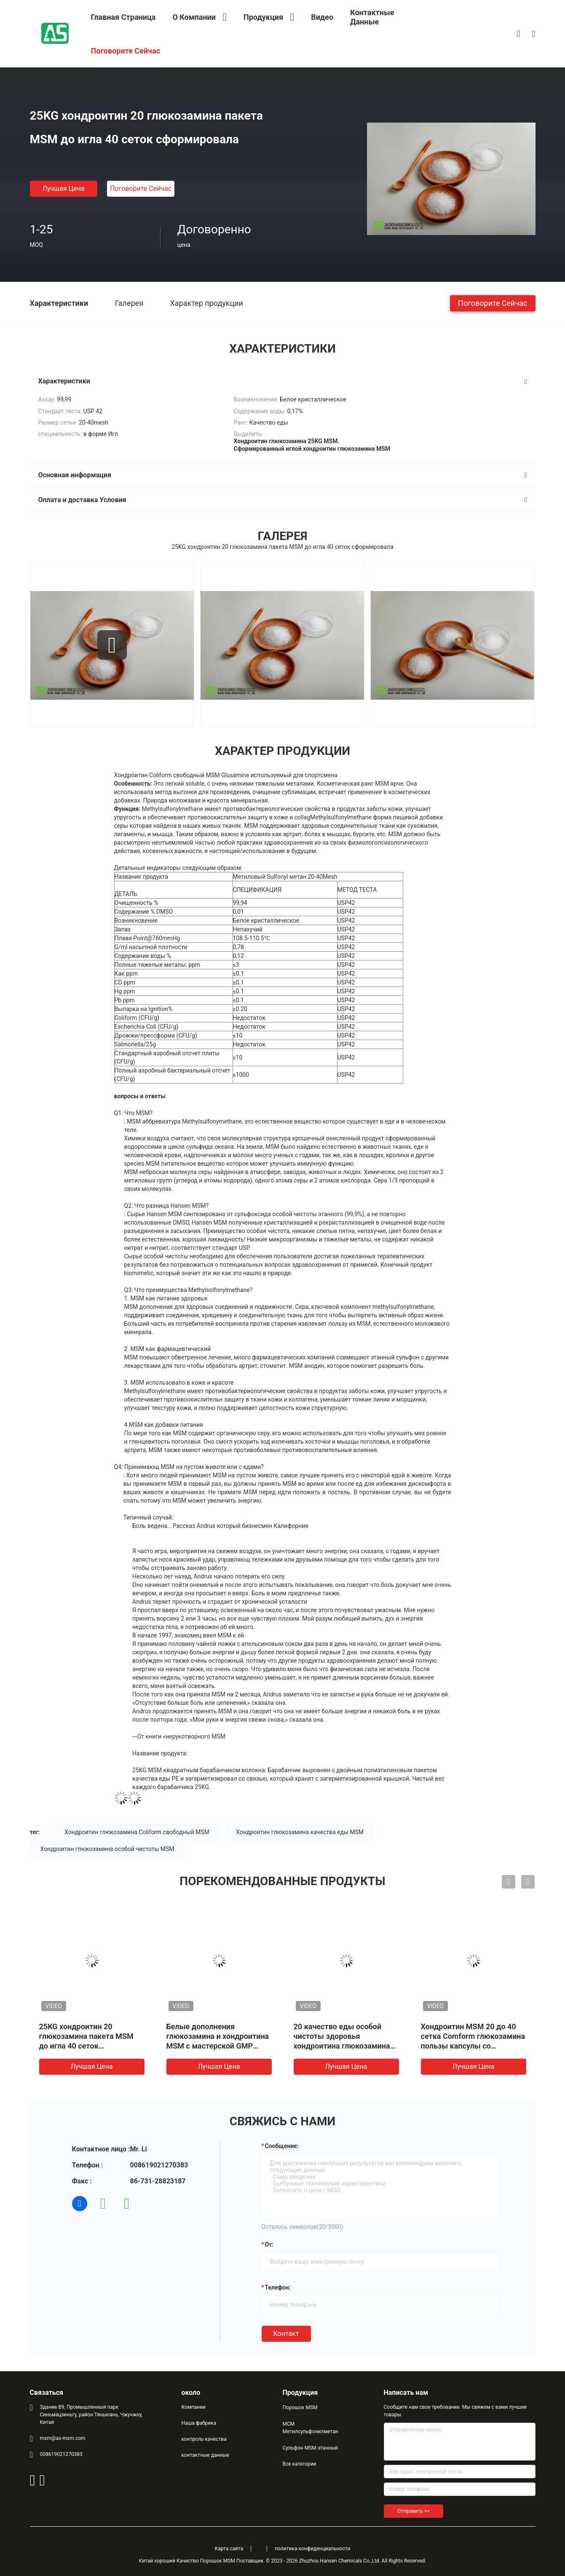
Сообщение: (282, 2146)
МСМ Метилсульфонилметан (310, 2427)
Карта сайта (229, 2549)
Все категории (299, 2464)
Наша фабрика (199, 2423)
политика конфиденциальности (312, 2549)
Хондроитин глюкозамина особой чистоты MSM (107, 1849)
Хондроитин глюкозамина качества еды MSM (300, 1832)
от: (269, 2244)
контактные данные (205, 2455)
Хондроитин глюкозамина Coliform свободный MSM (136, 1832)
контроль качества (204, 2439)
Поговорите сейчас (140, 189)
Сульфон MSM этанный (310, 2448)
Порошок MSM (300, 2407)
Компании (194, 2407)
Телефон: (278, 2287)
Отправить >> (414, 2511)
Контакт (286, 2334)
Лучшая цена (63, 189)
